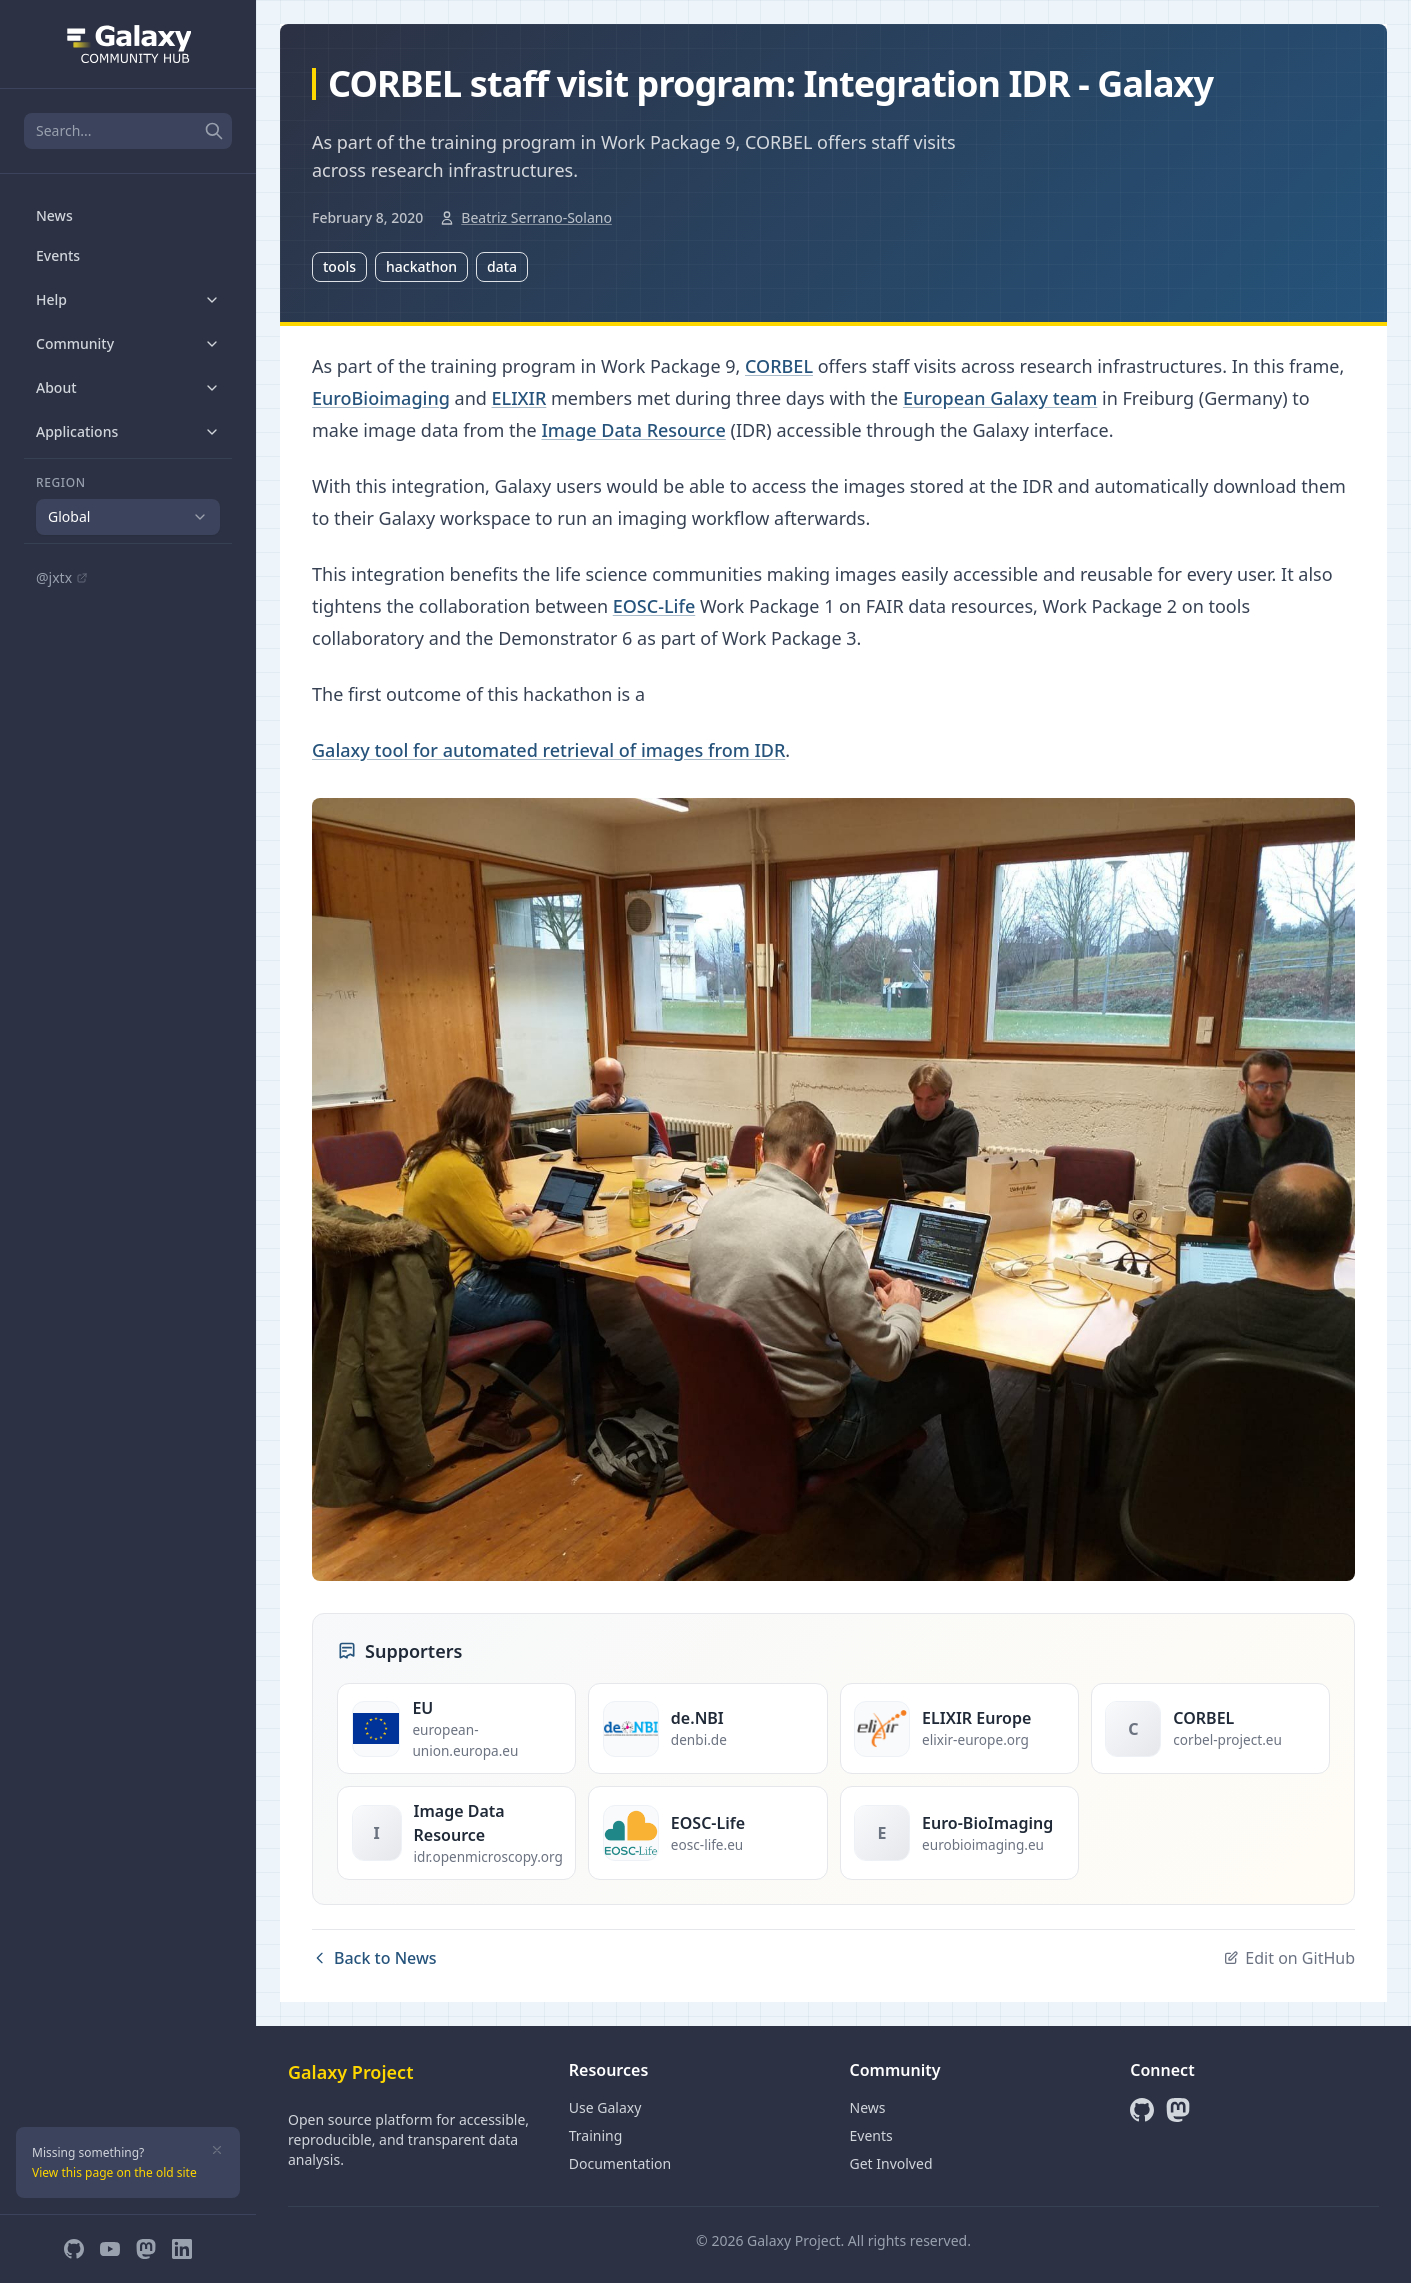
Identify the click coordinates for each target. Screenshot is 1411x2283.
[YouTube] (110, 2249)
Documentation (620, 2163)
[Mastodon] (146, 2249)
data (502, 266)
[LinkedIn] (182, 2249)
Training (596, 2135)
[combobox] (128, 517)
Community (128, 343)
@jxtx (62, 577)
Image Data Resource (633, 430)
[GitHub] (74, 2249)
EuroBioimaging (381, 398)
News (54, 215)
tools (339, 266)
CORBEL (779, 366)
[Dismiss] (217, 2150)
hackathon (421, 266)
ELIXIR (519, 398)
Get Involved (891, 2163)
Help (128, 299)
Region (61, 483)
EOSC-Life (654, 606)
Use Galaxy (605, 2107)
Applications (128, 431)
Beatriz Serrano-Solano (536, 217)
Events (58, 255)
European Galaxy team (1000, 398)
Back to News (374, 1958)
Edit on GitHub (1289, 1958)
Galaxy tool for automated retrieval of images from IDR (548, 750)
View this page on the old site (114, 2172)
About (128, 387)
